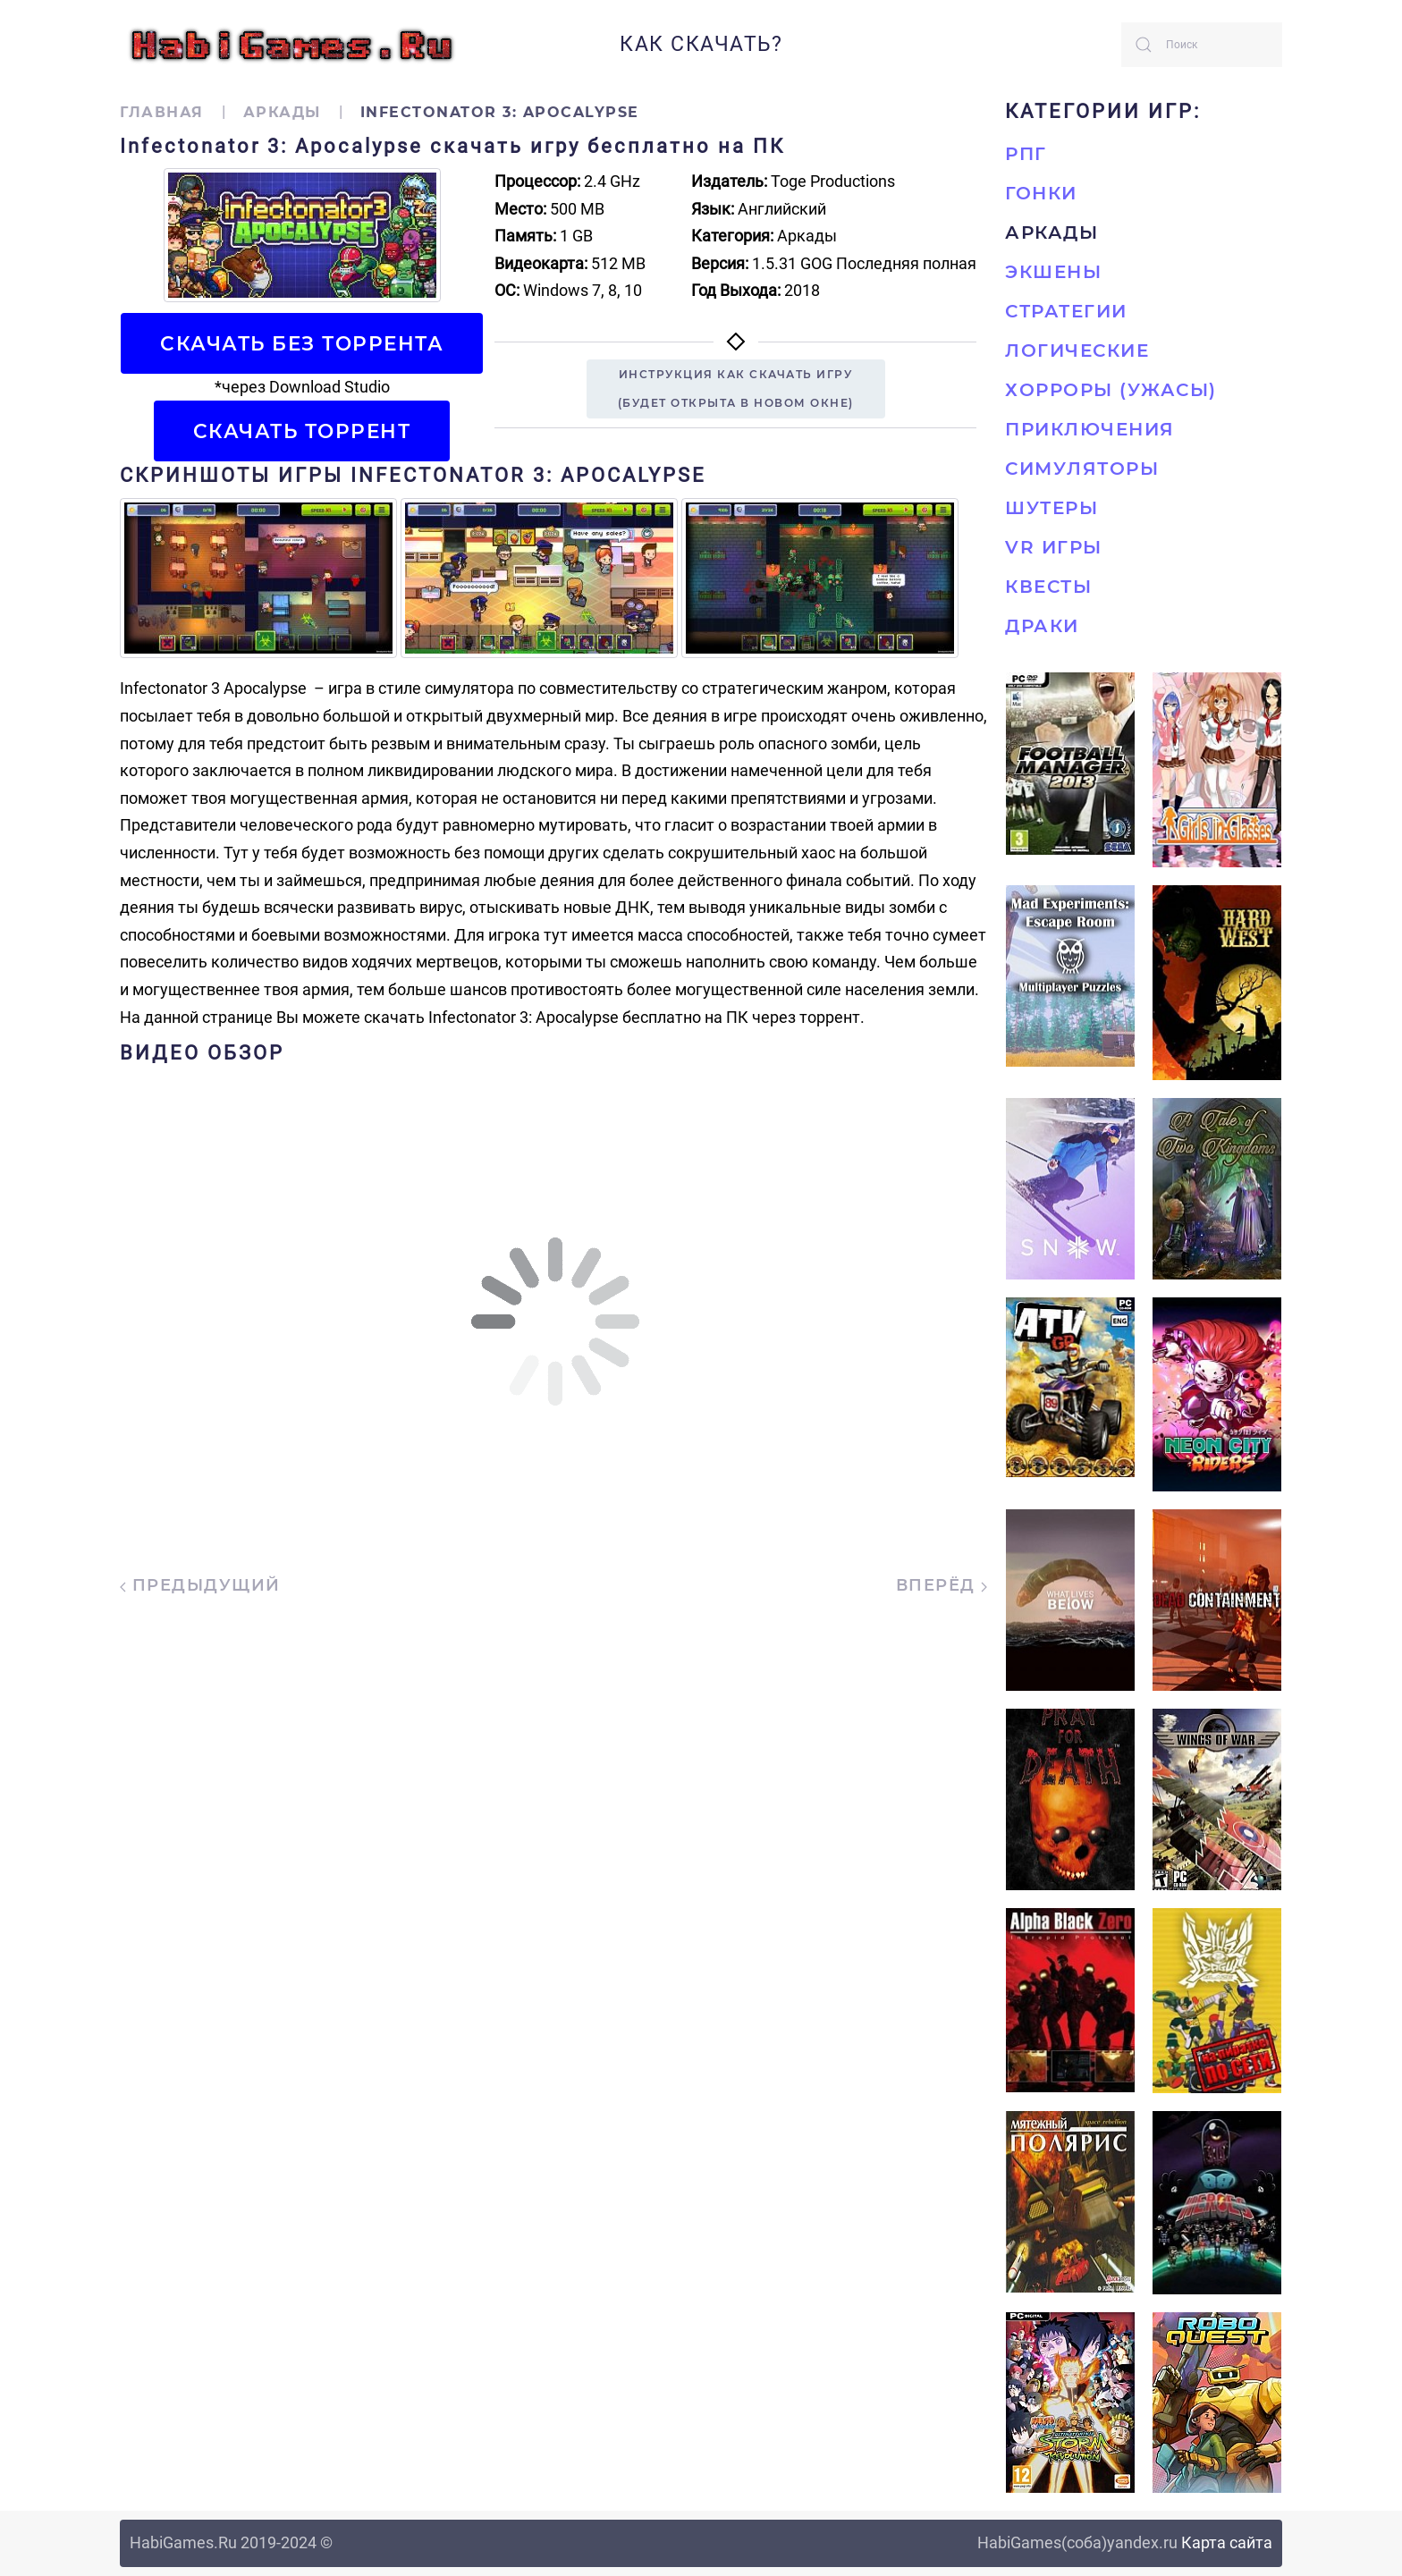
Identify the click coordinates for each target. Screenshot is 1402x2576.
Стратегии (1066, 311)
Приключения (1090, 429)
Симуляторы (1082, 468)
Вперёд (942, 1585)
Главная (162, 112)
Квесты (1048, 586)
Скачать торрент (302, 431)
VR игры (1053, 547)
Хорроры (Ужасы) (1111, 390)
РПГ (1026, 154)
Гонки (1041, 193)
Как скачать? (701, 44)
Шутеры (1051, 508)
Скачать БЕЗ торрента (301, 343)
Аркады (282, 112)
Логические (1077, 350)
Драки (1042, 626)
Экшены (1053, 272)
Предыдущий (200, 1585)
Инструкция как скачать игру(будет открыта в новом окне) (736, 388)
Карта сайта (1226, 2542)
